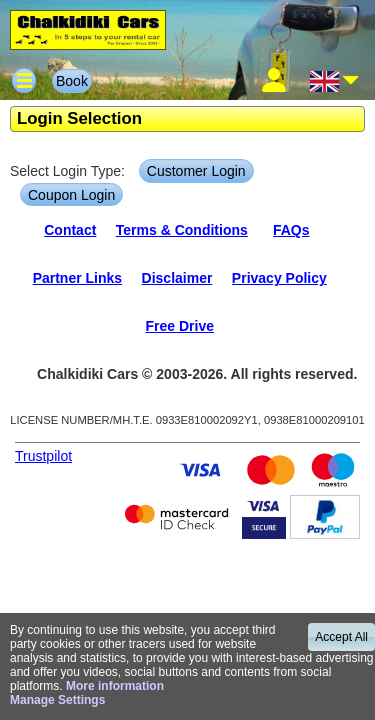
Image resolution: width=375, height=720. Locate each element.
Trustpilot (43, 456)
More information (115, 686)
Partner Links (77, 278)
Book (72, 81)
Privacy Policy (279, 278)
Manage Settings (57, 700)
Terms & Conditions (182, 230)
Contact (70, 230)
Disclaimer (177, 278)
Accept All (341, 637)
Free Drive (179, 326)
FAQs (291, 230)
